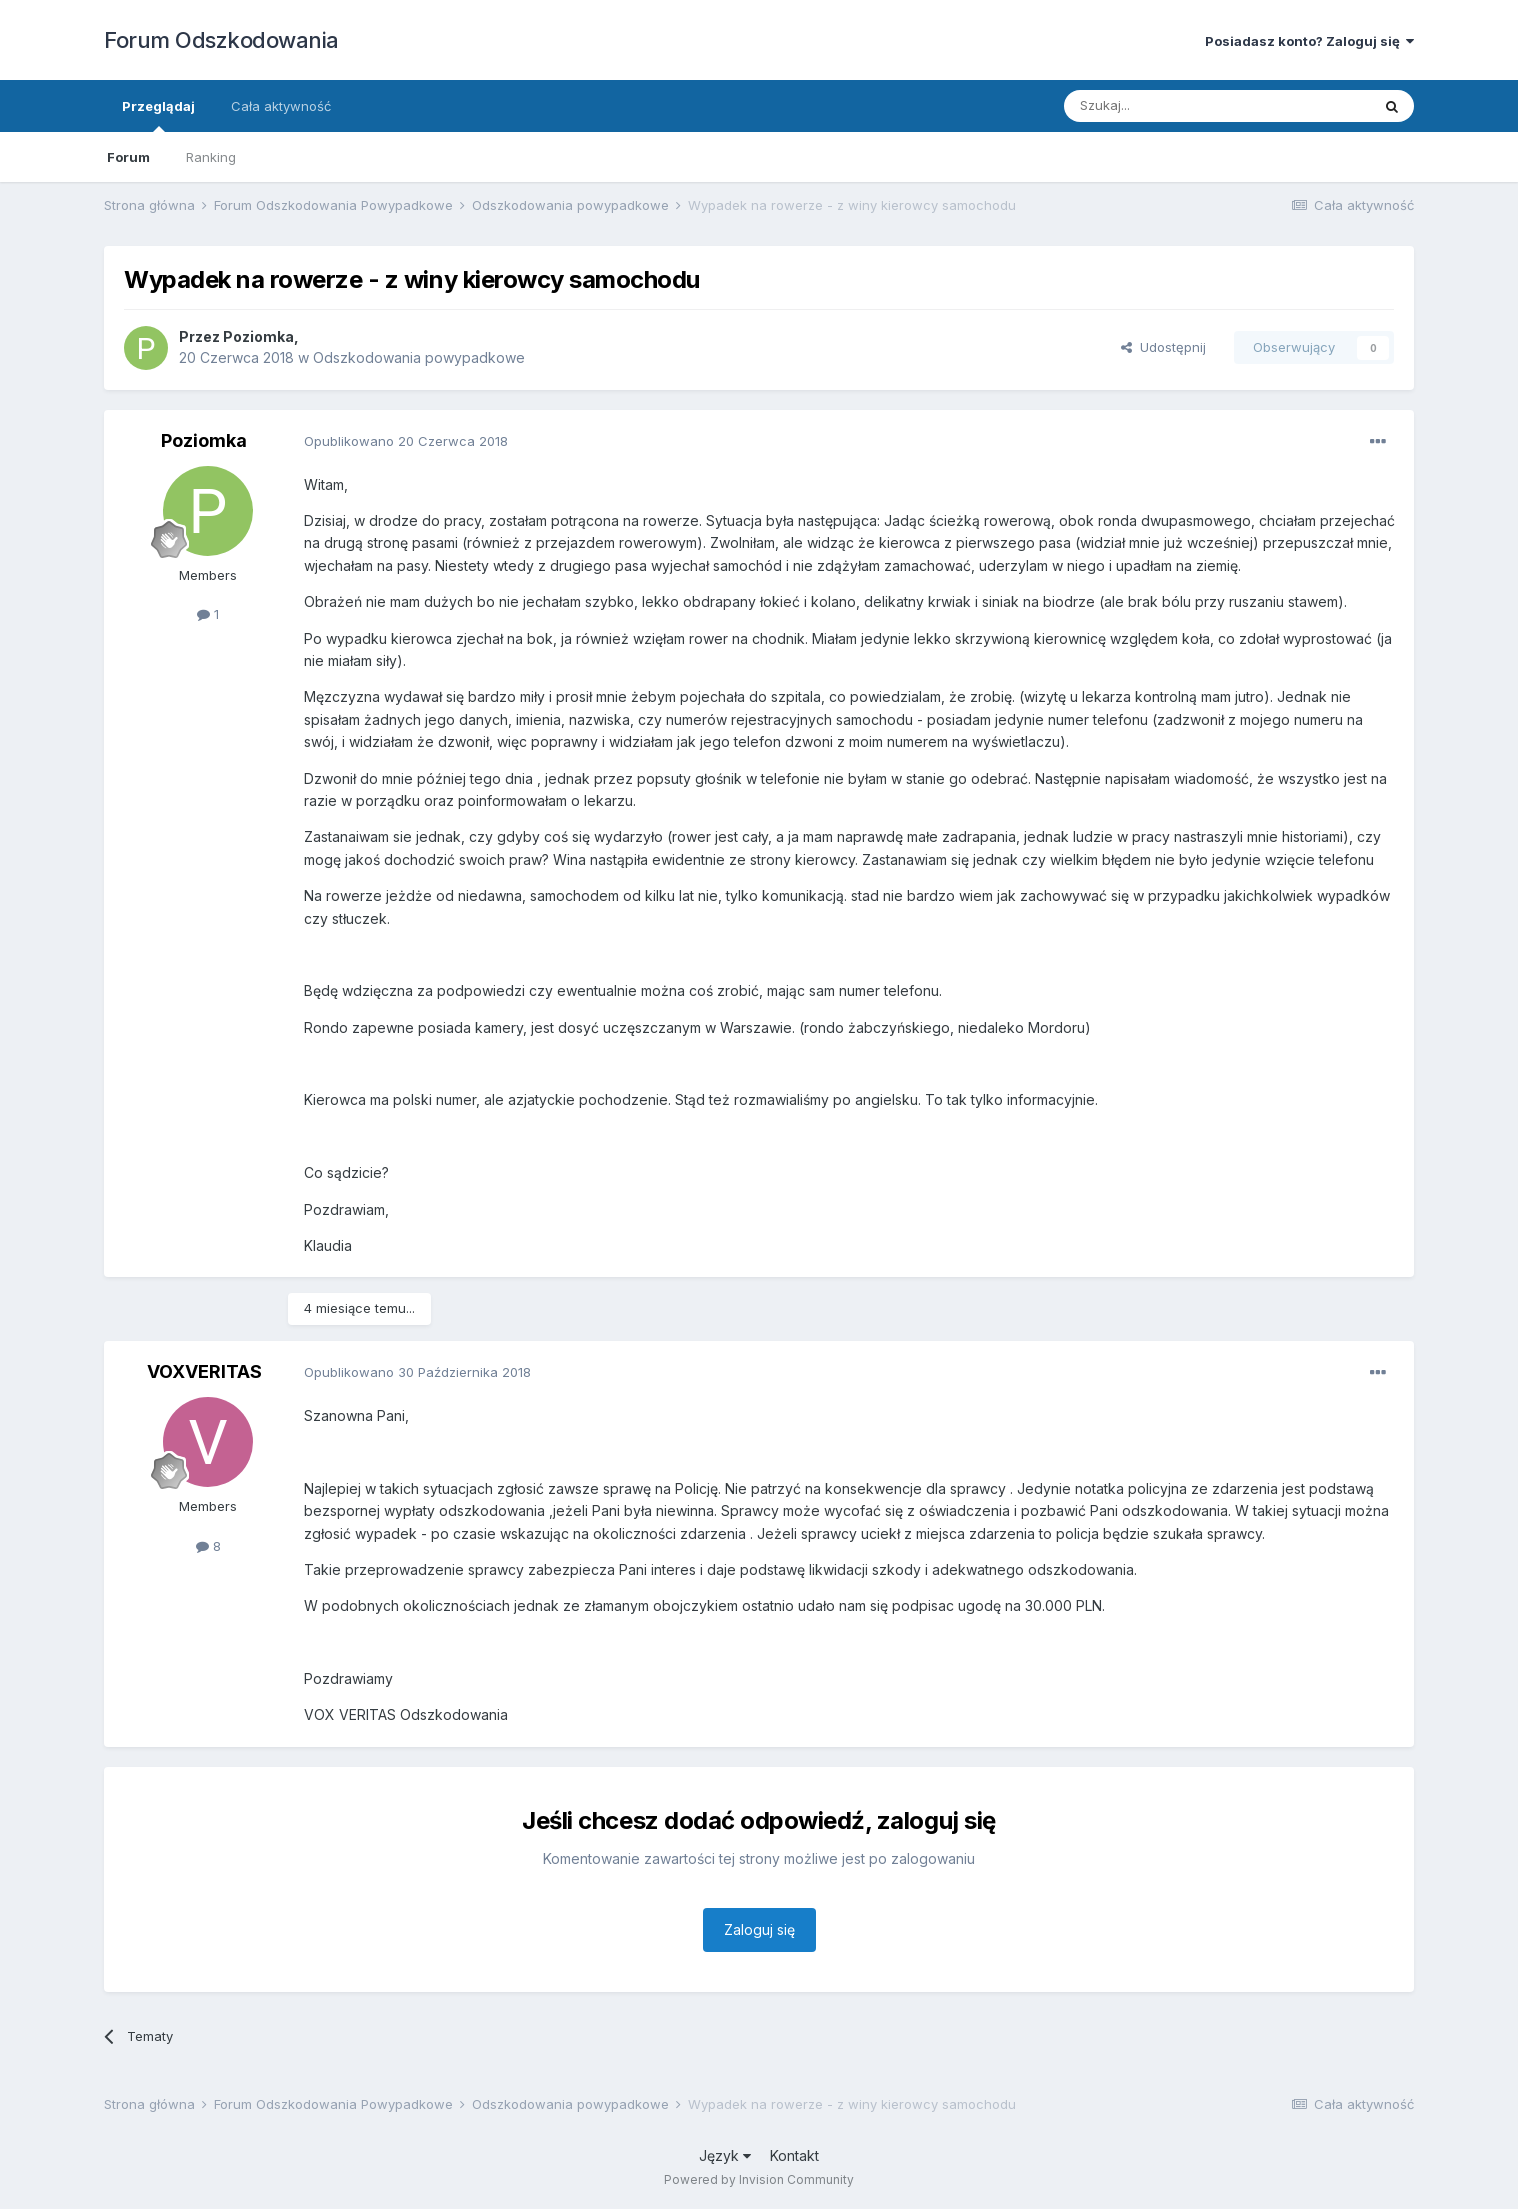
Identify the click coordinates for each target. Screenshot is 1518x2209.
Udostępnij (1163, 347)
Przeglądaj (158, 115)
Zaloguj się (759, 1929)
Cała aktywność (281, 106)
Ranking (211, 157)
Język (725, 2155)
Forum (128, 157)
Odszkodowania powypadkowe (419, 357)
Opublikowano (406, 441)
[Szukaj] (1167, 106)
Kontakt (794, 2155)
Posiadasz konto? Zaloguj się (1309, 41)
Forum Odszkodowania (221, 40)
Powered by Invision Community (759, 2179)
